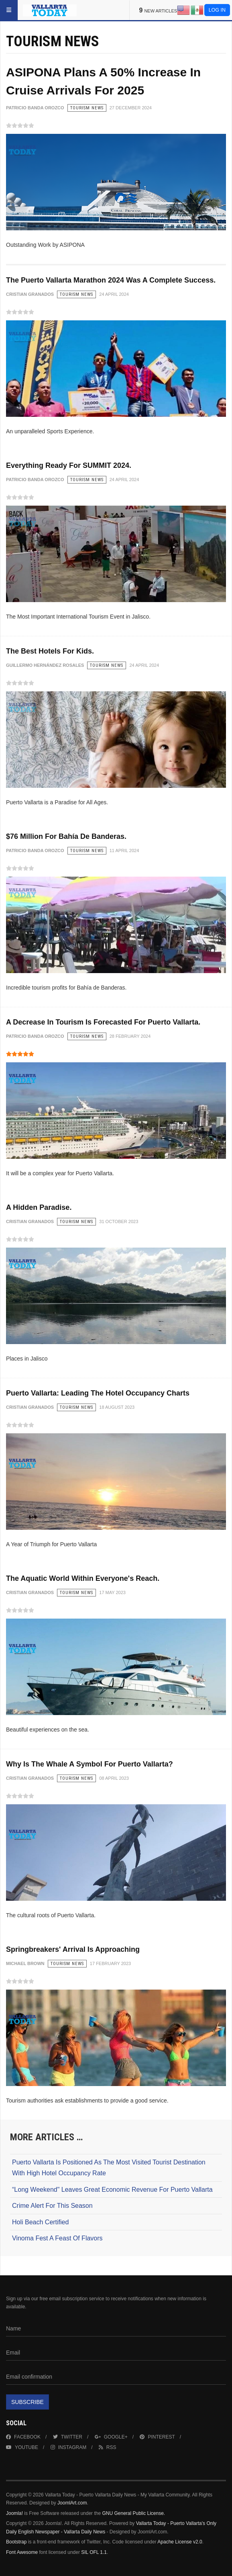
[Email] (116, 2353)
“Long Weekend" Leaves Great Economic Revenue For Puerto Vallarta (112, 2189)
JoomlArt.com (72, 2503)
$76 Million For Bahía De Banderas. (66, 836)
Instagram (68, 2447)
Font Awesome (22, 2552)
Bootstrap (16, 2542)
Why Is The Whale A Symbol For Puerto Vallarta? (89, 1764)
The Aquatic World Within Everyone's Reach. (82, 1578)
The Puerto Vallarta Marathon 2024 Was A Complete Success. (111, 280)
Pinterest (157, 2437)
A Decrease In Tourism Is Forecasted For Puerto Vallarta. (103, 1022)
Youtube (22, 2447)
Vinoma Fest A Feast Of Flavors (57, 2238)
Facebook (23, 2437)
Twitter (67, 2437)
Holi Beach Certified (40, 2222)
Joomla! (14, 2513)
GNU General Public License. (133, 2513)
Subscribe (27, 2402)
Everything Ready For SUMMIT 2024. (68, 465)
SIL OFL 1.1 (94, 2552)
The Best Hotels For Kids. (50, 651)
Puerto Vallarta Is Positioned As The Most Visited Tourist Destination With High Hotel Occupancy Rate (109, 2167)
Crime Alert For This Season (52, 2205)
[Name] (116, 2328)
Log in (217, 10)
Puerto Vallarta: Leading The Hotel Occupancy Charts (97, 1393)
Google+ (111, 2437)
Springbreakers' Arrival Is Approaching (73, 1949)
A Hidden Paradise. (38, 1207)
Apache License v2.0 (179, 2542)
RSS (107, 2447)
